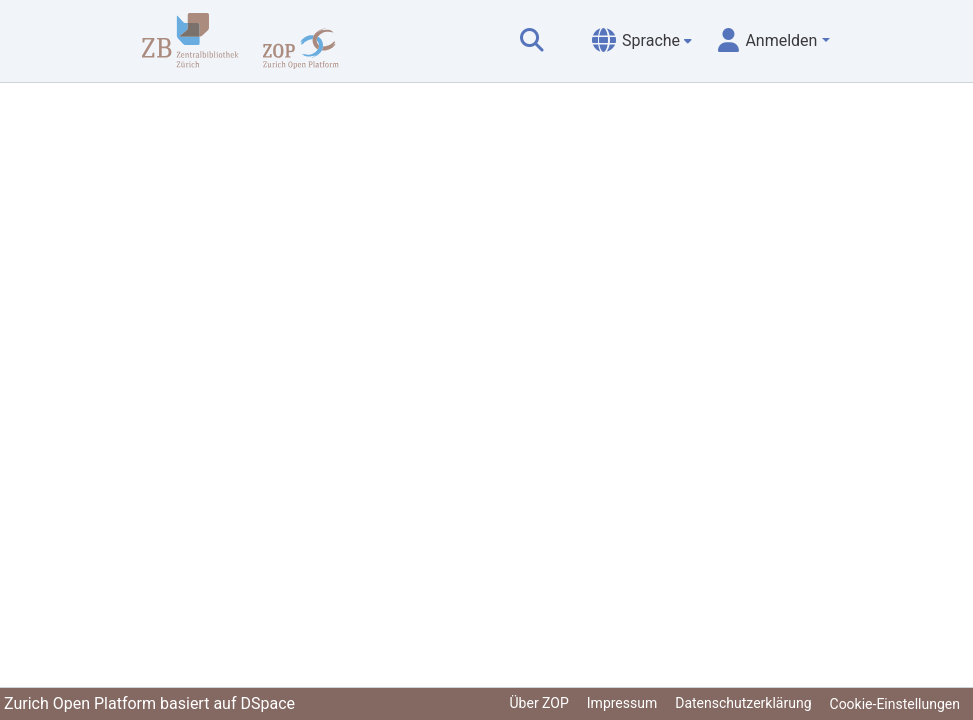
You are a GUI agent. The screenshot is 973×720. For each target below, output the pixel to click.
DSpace (267, 703)
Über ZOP (539, 703)
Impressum (622, 703)
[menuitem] (642, 41)
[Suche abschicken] (532, 41)
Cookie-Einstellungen (895, 704)
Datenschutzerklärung (743, 703)
